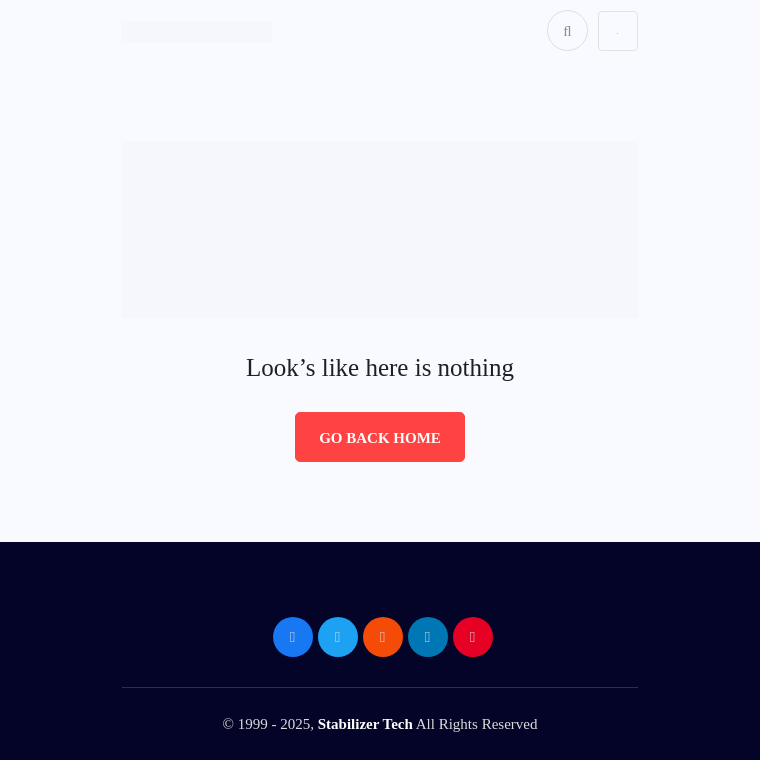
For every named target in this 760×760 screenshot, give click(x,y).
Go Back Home (380, 438)
